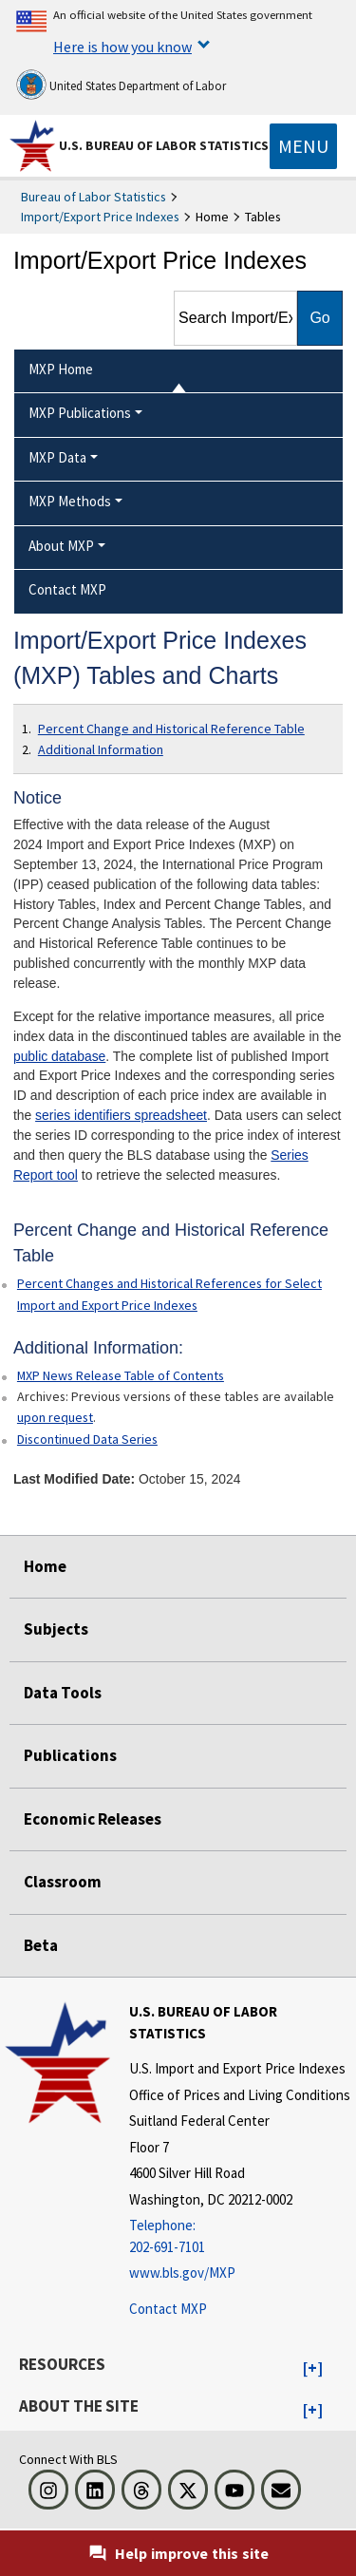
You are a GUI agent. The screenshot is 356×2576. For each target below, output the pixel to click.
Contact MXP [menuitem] (67, 589)
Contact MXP (168, 2309)
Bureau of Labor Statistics (93, 196)
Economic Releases (92, 1819)
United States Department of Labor (121, 84)
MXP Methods (69, 501)
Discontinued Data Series (87, 1439)
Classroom (63, 1881)
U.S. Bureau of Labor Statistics (164, 145)
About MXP (61, 546)
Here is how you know (122, 46)
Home (45, 1566)
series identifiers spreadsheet (121, 1115)
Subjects (56, 1629)
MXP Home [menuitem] (60, 369)
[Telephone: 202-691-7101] (240, 2236)
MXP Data (57, 457)
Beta (41, 1945)
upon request (55, 1417)
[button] (313, 2369)
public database (59, 1056)
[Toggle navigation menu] (303, 146)
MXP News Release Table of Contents (120, 1375)
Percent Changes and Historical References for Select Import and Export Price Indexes (169, 1294)
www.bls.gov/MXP (182, 2272)
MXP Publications (79, 413)
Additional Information (100, 749)
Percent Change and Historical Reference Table (171, 728)
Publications (70, 1755)
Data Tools (63, 1692)
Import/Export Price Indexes (100, 216)
